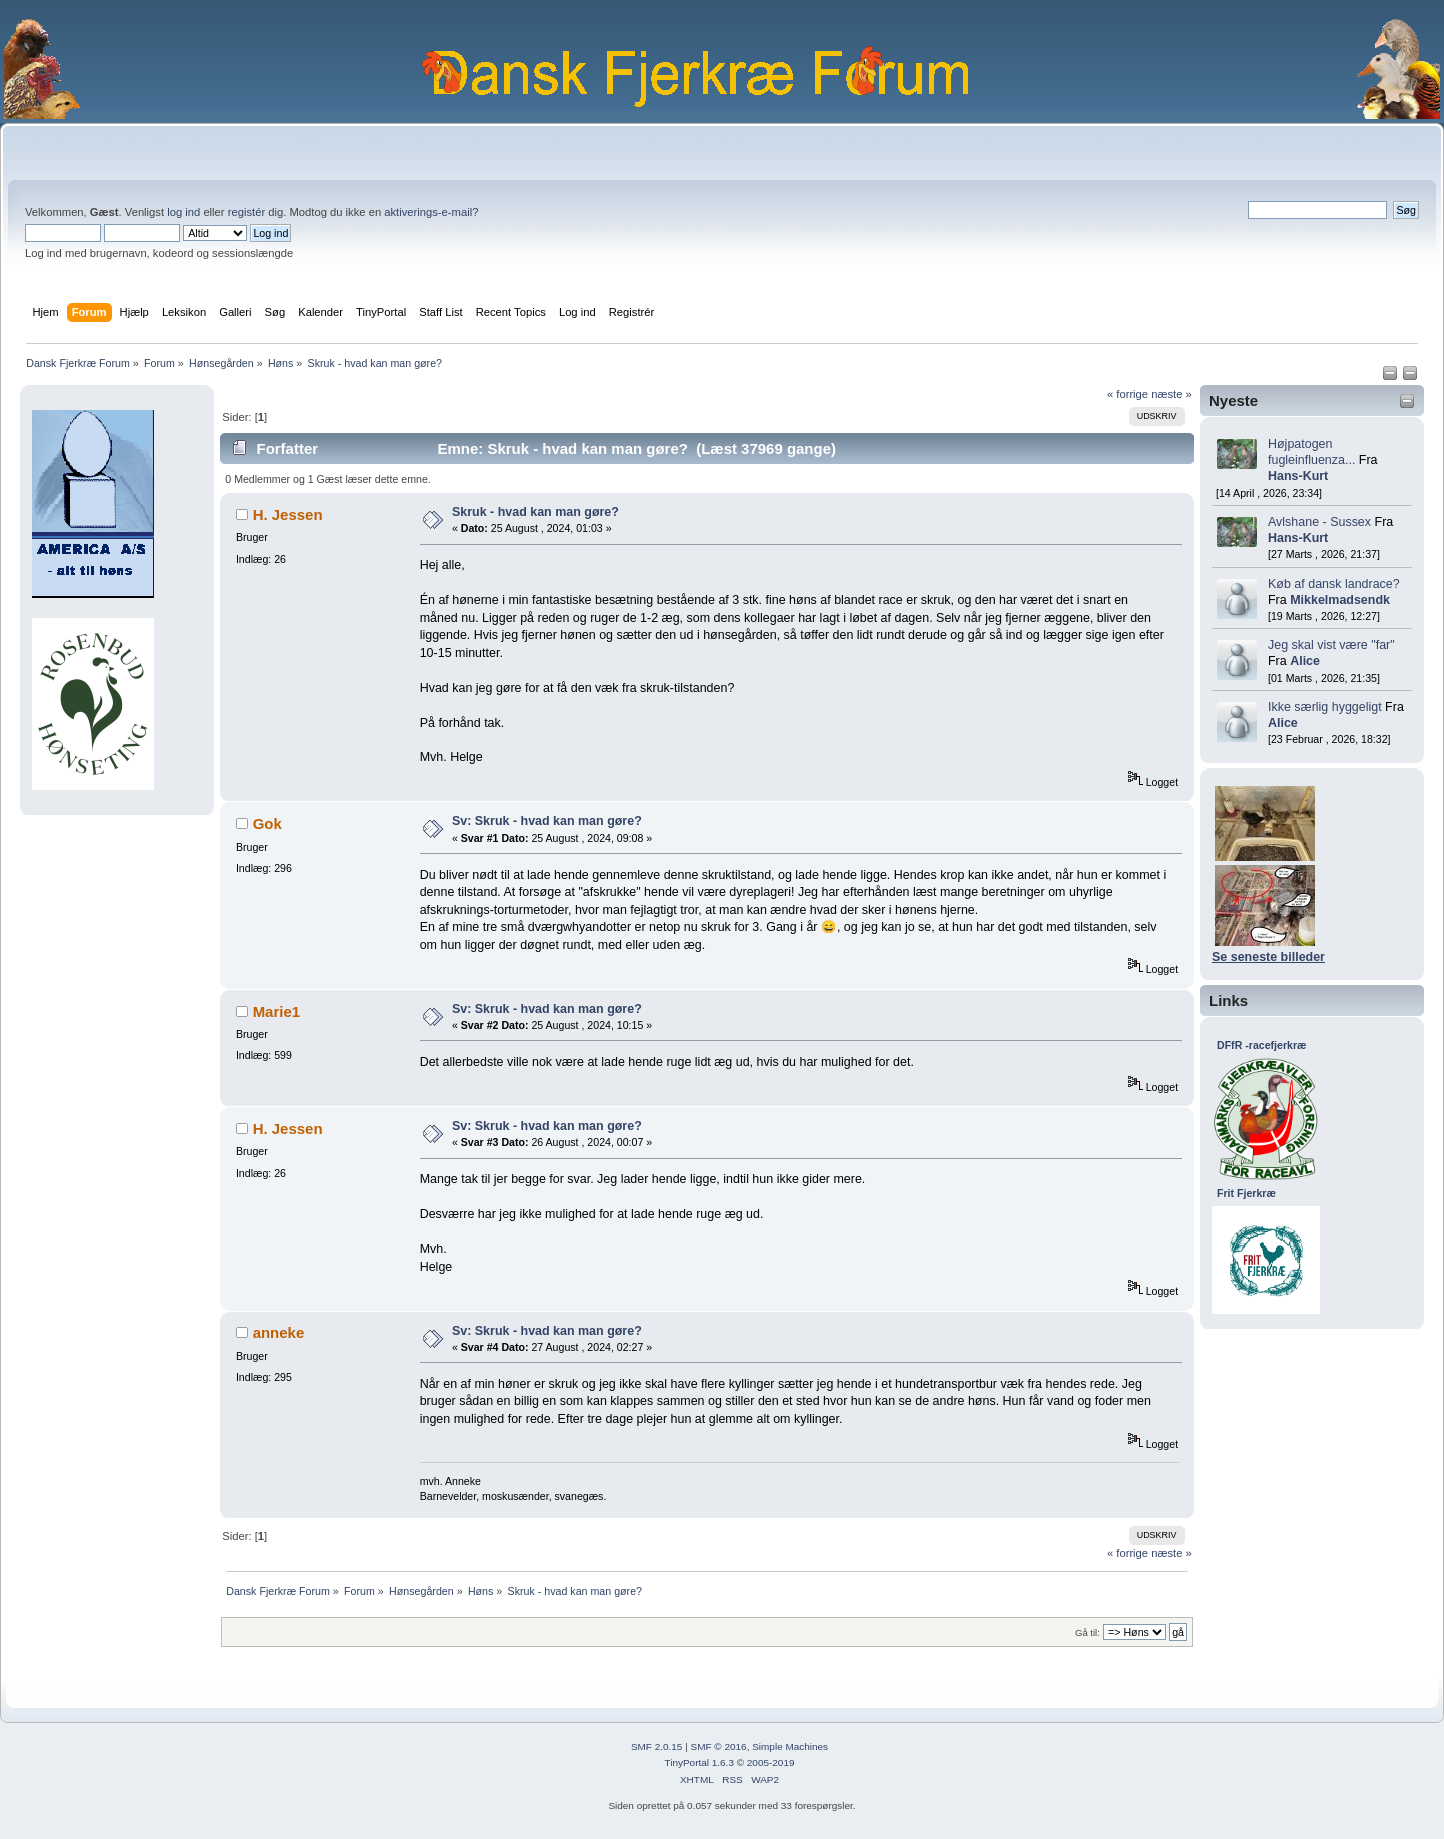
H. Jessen (288, 514)
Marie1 (276, 1011)
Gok (267, 823)
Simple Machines (790, 1746)
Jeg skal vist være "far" (1331, 645)
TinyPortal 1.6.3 (698, 1762)
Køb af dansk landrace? (1334, 584)
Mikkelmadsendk (1340, 600)
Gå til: (1087, 1632)
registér (246, 212)
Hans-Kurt (1298, 476)
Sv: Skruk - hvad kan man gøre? (547, 821)
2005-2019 (771, 1762)
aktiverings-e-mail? (431, 212)
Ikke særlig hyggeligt (1325, 707)
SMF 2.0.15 (657, 1746)
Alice (1305, 661)
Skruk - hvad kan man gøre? (535, 512)
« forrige (1127, 394)
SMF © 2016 (719, 1746)
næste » (1171, 394)
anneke (279, 1332)
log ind (183, 212)
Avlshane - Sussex (1319, 522)
